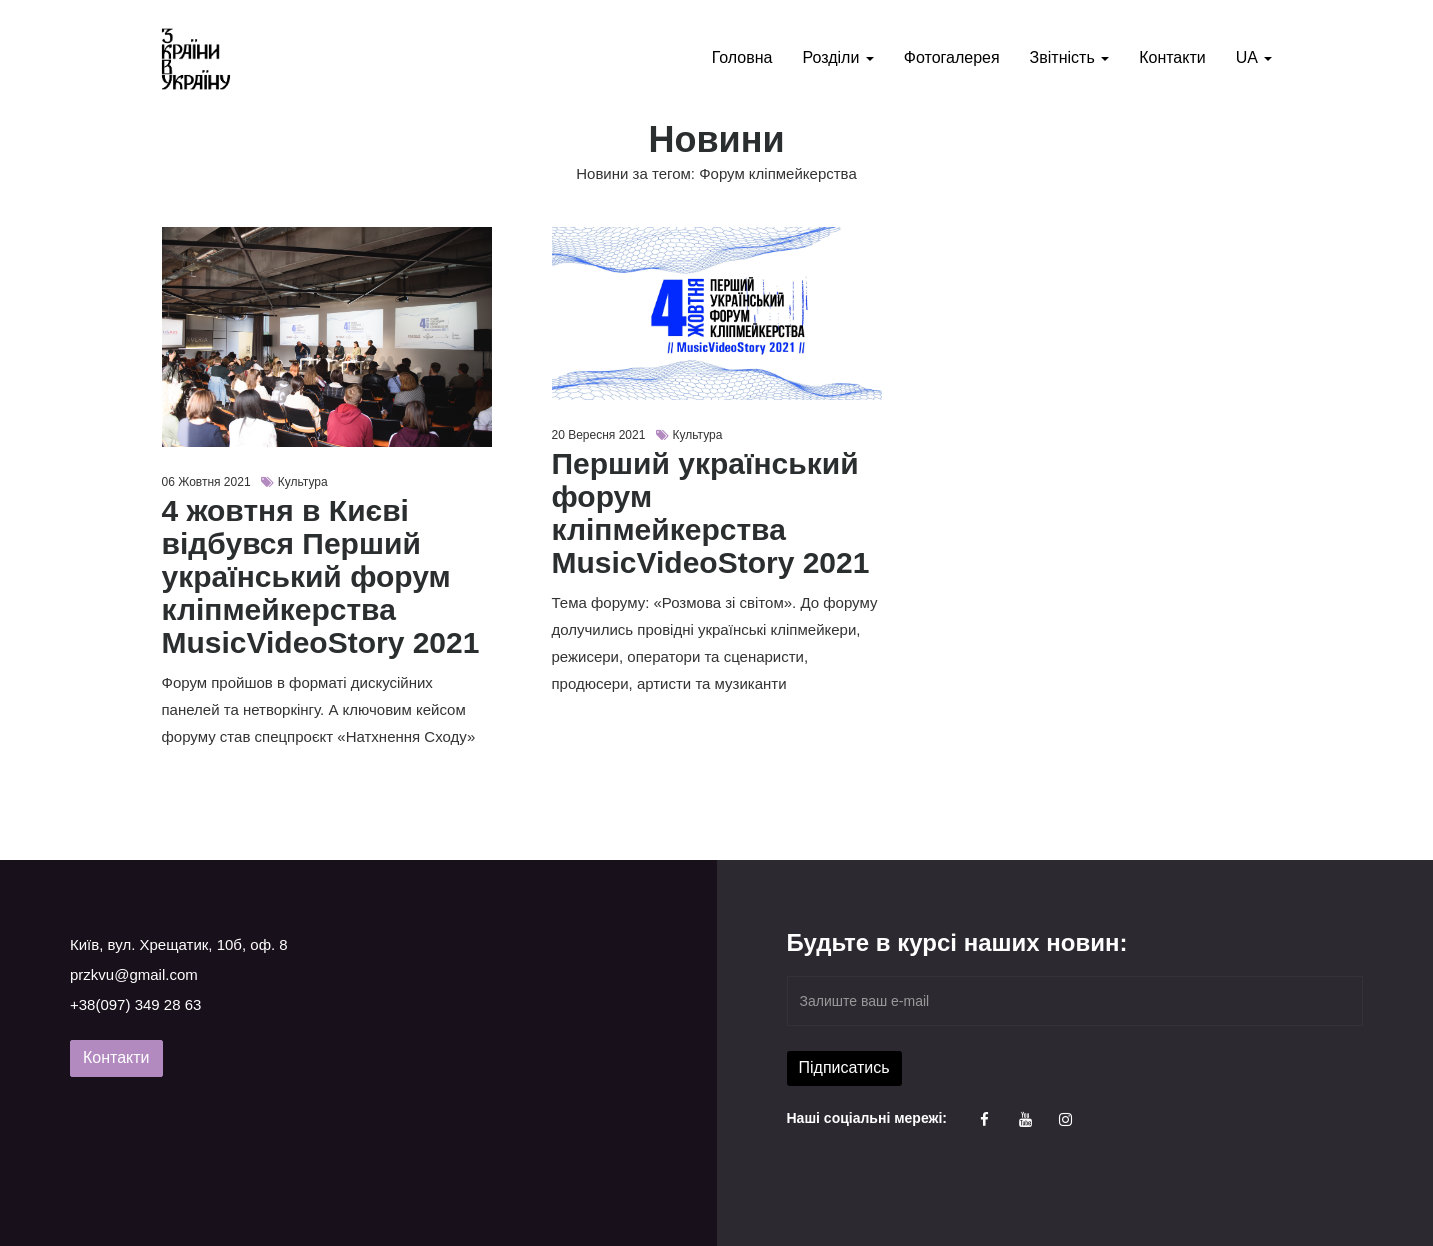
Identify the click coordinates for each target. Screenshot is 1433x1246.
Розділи (837, 57)
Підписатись (844, 1067)
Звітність (1070, 57)
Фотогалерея (952, 57)
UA (1254, 57)
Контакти (1172, 57)
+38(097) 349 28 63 (135, 1004)
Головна (742, 57)
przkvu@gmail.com (134, 974)
